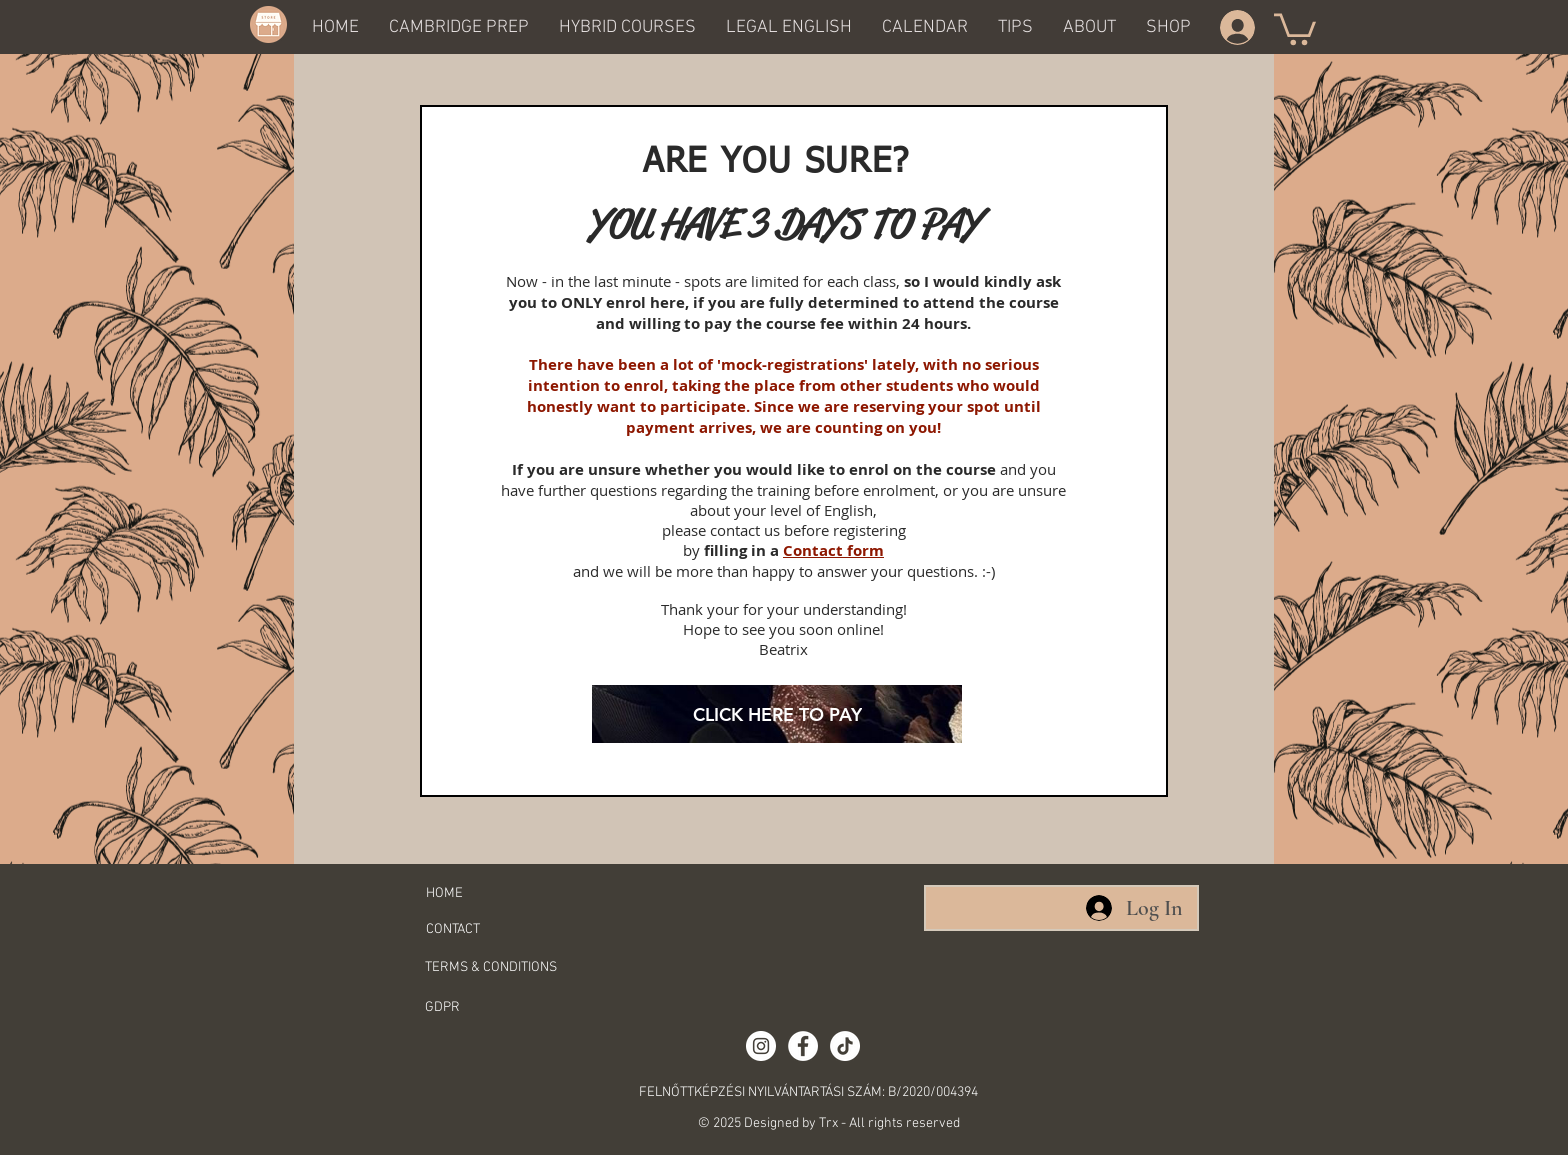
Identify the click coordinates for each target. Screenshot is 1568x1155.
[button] (459, 27)
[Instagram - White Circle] (761, 1046)
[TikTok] (845, 1046)
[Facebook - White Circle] (803, 1046)
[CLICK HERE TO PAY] (777, 714)
